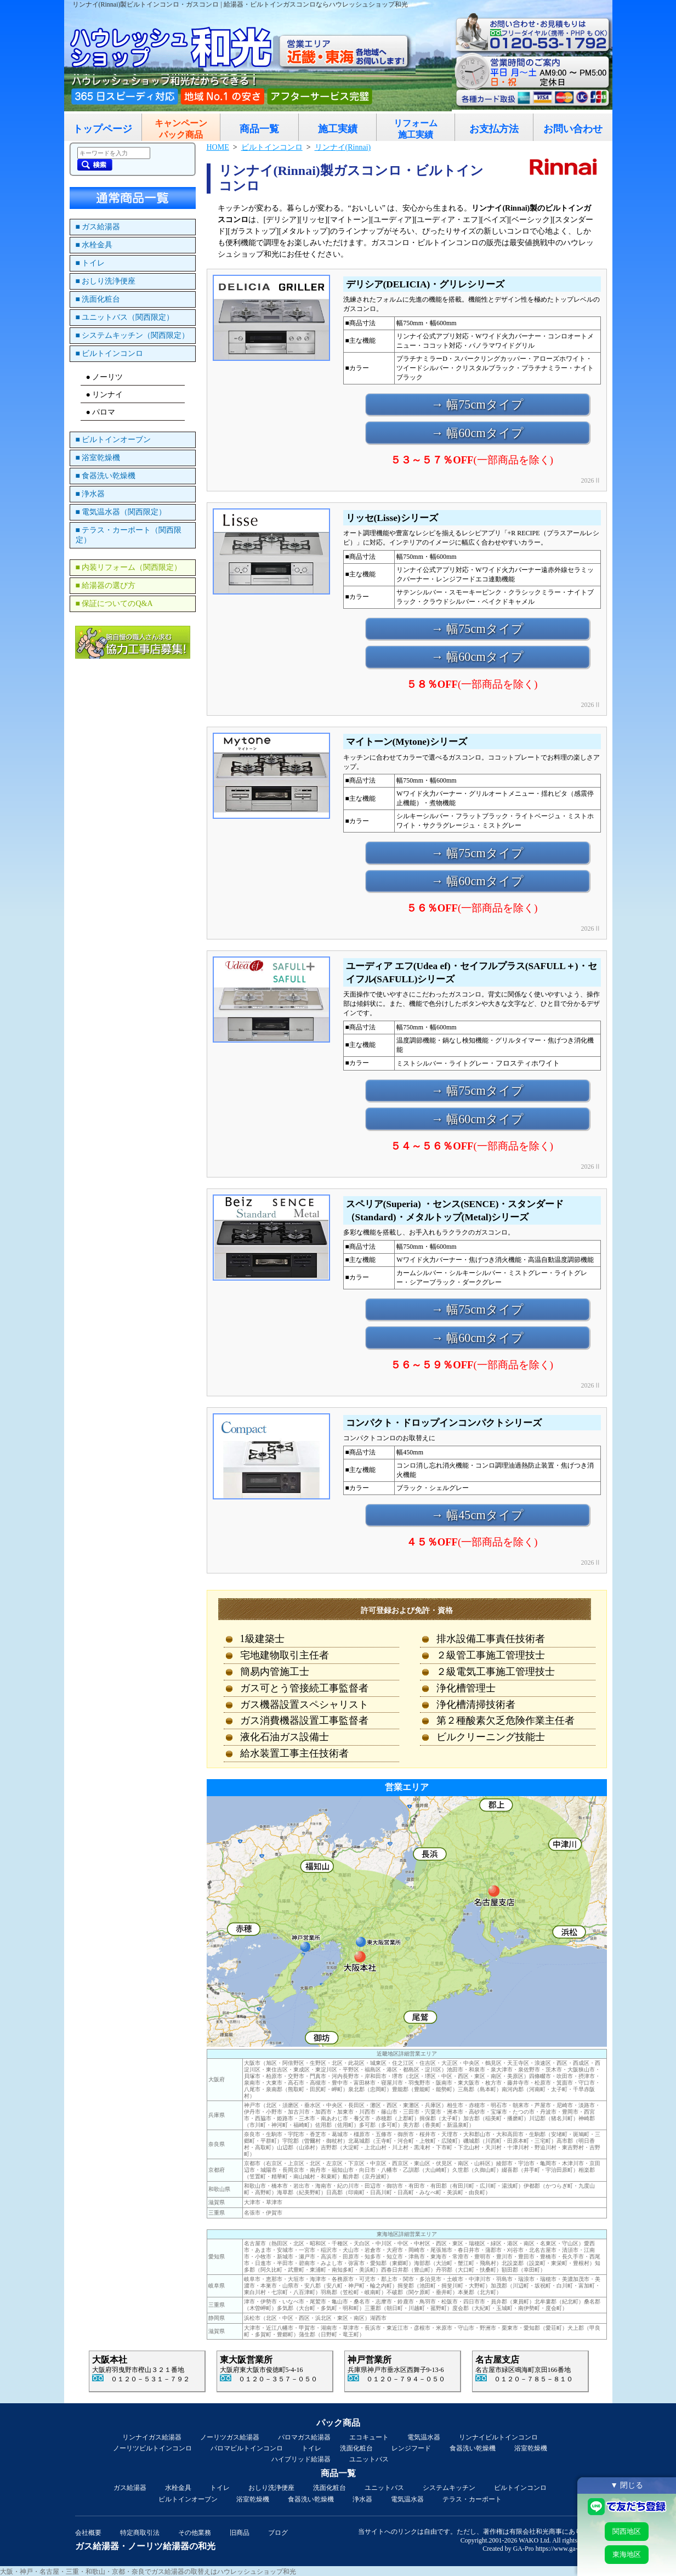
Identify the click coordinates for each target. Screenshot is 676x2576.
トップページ (102, 128)
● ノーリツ (104, 377)
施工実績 (337, 128)
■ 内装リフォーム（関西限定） (129, 567)
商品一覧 (259, 128)
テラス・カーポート (472, 2499)
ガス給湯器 (129, 2488)
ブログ (278, 2533)
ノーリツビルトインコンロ (152, 2448)
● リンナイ (104, 394)
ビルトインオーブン (188, 2499)
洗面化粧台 (356, 2448)
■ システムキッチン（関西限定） (133, 335)
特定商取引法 (140, 2533)
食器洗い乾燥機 (473, 2448)
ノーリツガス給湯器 (229, 2437)
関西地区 (626, 2531)
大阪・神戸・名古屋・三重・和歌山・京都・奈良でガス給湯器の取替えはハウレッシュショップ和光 (148, 2571)
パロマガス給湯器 (304, 2437)
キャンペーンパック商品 (181, 128)
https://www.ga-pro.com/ (568, 2548)
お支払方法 (494, 128)
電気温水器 (423, 2437)
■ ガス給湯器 (98, 227)
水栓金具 (178, 2488)
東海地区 (626, 2554)
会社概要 (88, 2533)
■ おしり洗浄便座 (106, 281)
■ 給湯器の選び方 (106, 585)
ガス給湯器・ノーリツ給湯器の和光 (145, 2546)
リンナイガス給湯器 (151, 2437)
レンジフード (411, 2448)
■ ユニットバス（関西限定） (125, 317)
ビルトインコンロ (520, 2488)
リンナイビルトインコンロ (498, 2437)
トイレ (311, 2448)
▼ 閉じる (626, 2485)
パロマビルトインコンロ (247, 2448)
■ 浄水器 (90, 494)
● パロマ (101, 412)
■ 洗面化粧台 (98, 299)
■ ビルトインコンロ (110, 353)
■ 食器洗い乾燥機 (106, 476)
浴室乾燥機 (530, 2448)
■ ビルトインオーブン (113, 439)
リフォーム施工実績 (416, 128)
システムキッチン (449, 2488)
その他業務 (194, 2533)
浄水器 (362, 2499)
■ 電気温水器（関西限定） (121, 512)
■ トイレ (90, 263)
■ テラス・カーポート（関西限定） (129, 535)
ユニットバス (369, 2459)
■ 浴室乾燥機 (98, 458)
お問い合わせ (573, 128)
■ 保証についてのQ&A (114, 603)
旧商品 (239, 2533)
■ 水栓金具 (94, 245)
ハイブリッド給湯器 (301, 2459)
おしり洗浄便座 (271, 2488)
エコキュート (369, 2437)
